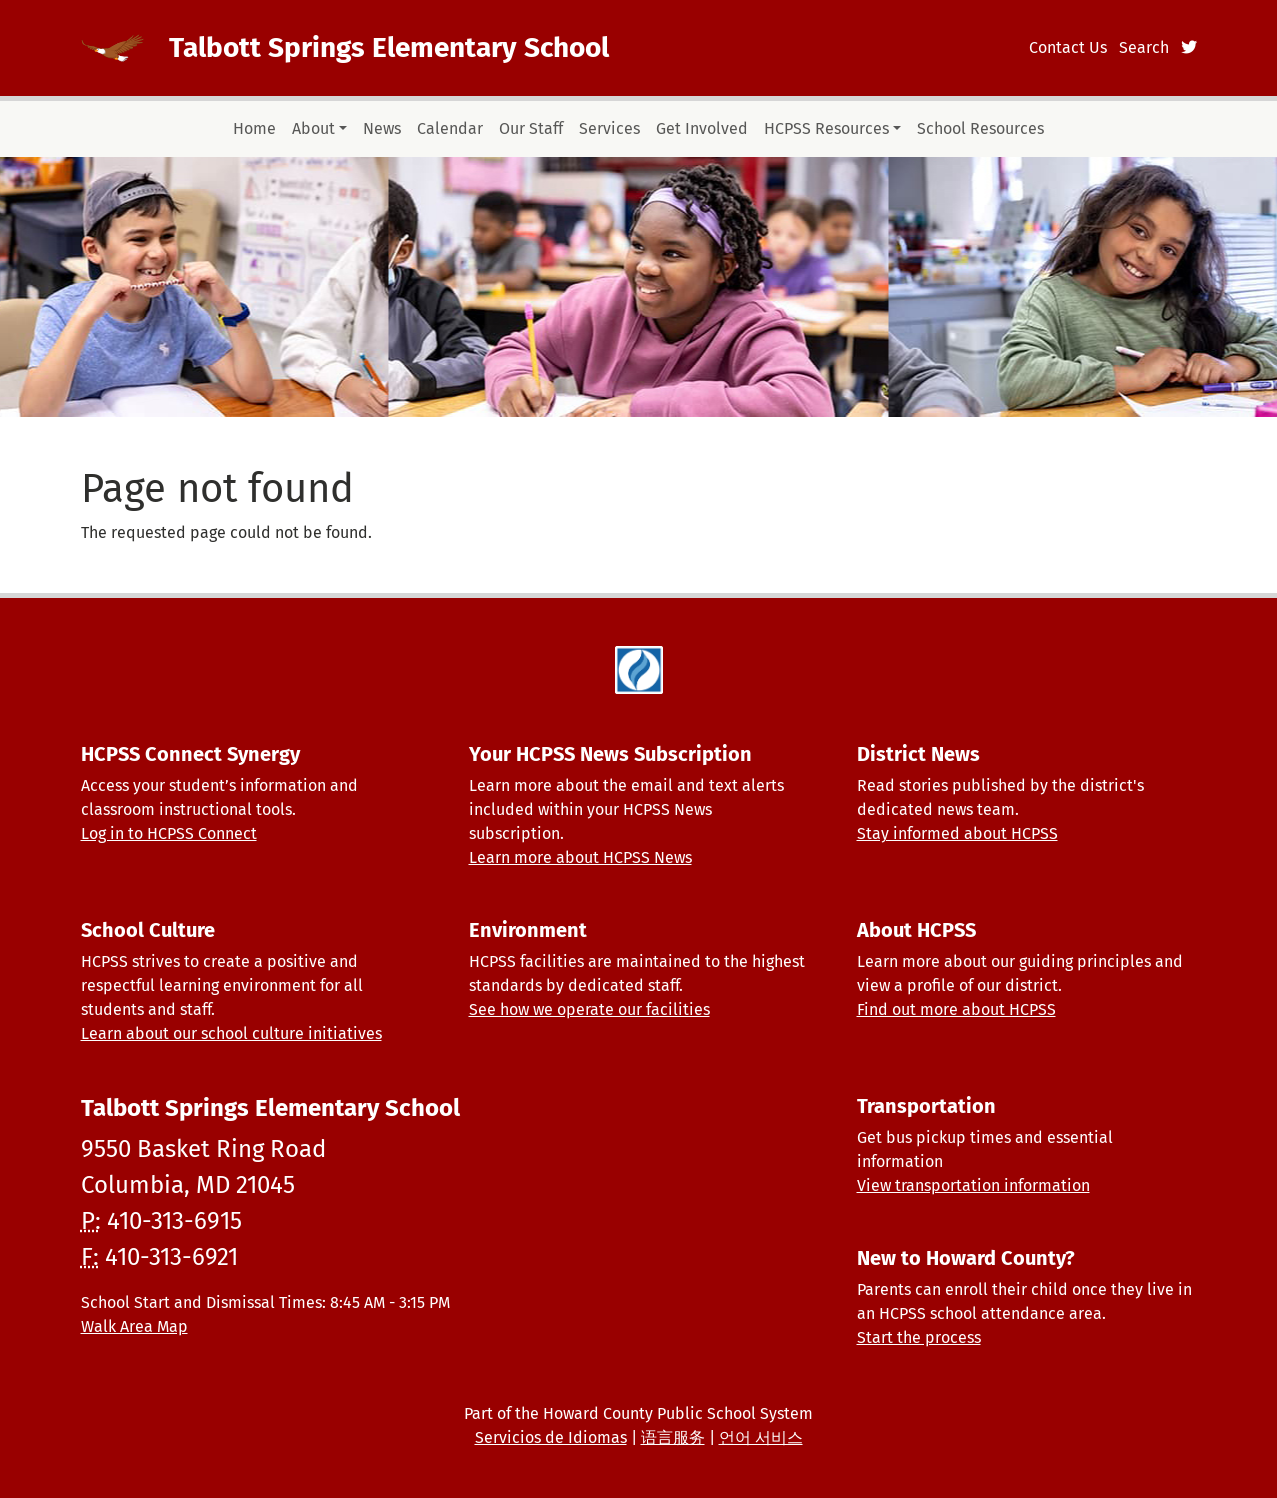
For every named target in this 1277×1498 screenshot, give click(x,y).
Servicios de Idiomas (551, 1437)
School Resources (980, 128)
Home (254, 128)
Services (609, 128)
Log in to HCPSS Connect (169, 833)
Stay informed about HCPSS (957, 833)
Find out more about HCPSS (956, 1009)
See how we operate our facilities (589, 1009)
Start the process (919, 1337)
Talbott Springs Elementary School (389, 47)
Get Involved (702, 128)
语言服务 (673, 1437)
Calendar (450, 128)
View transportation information (973, 1185)
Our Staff (531, 128)
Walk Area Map (134, 1326)
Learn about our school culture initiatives (231, 1033)
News (382, 128)
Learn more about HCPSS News (580, 857)
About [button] (313, 128)
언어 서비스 (761, 1437)
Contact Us (1068, 47)
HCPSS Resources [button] (826, 128)
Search (1144, 47)
